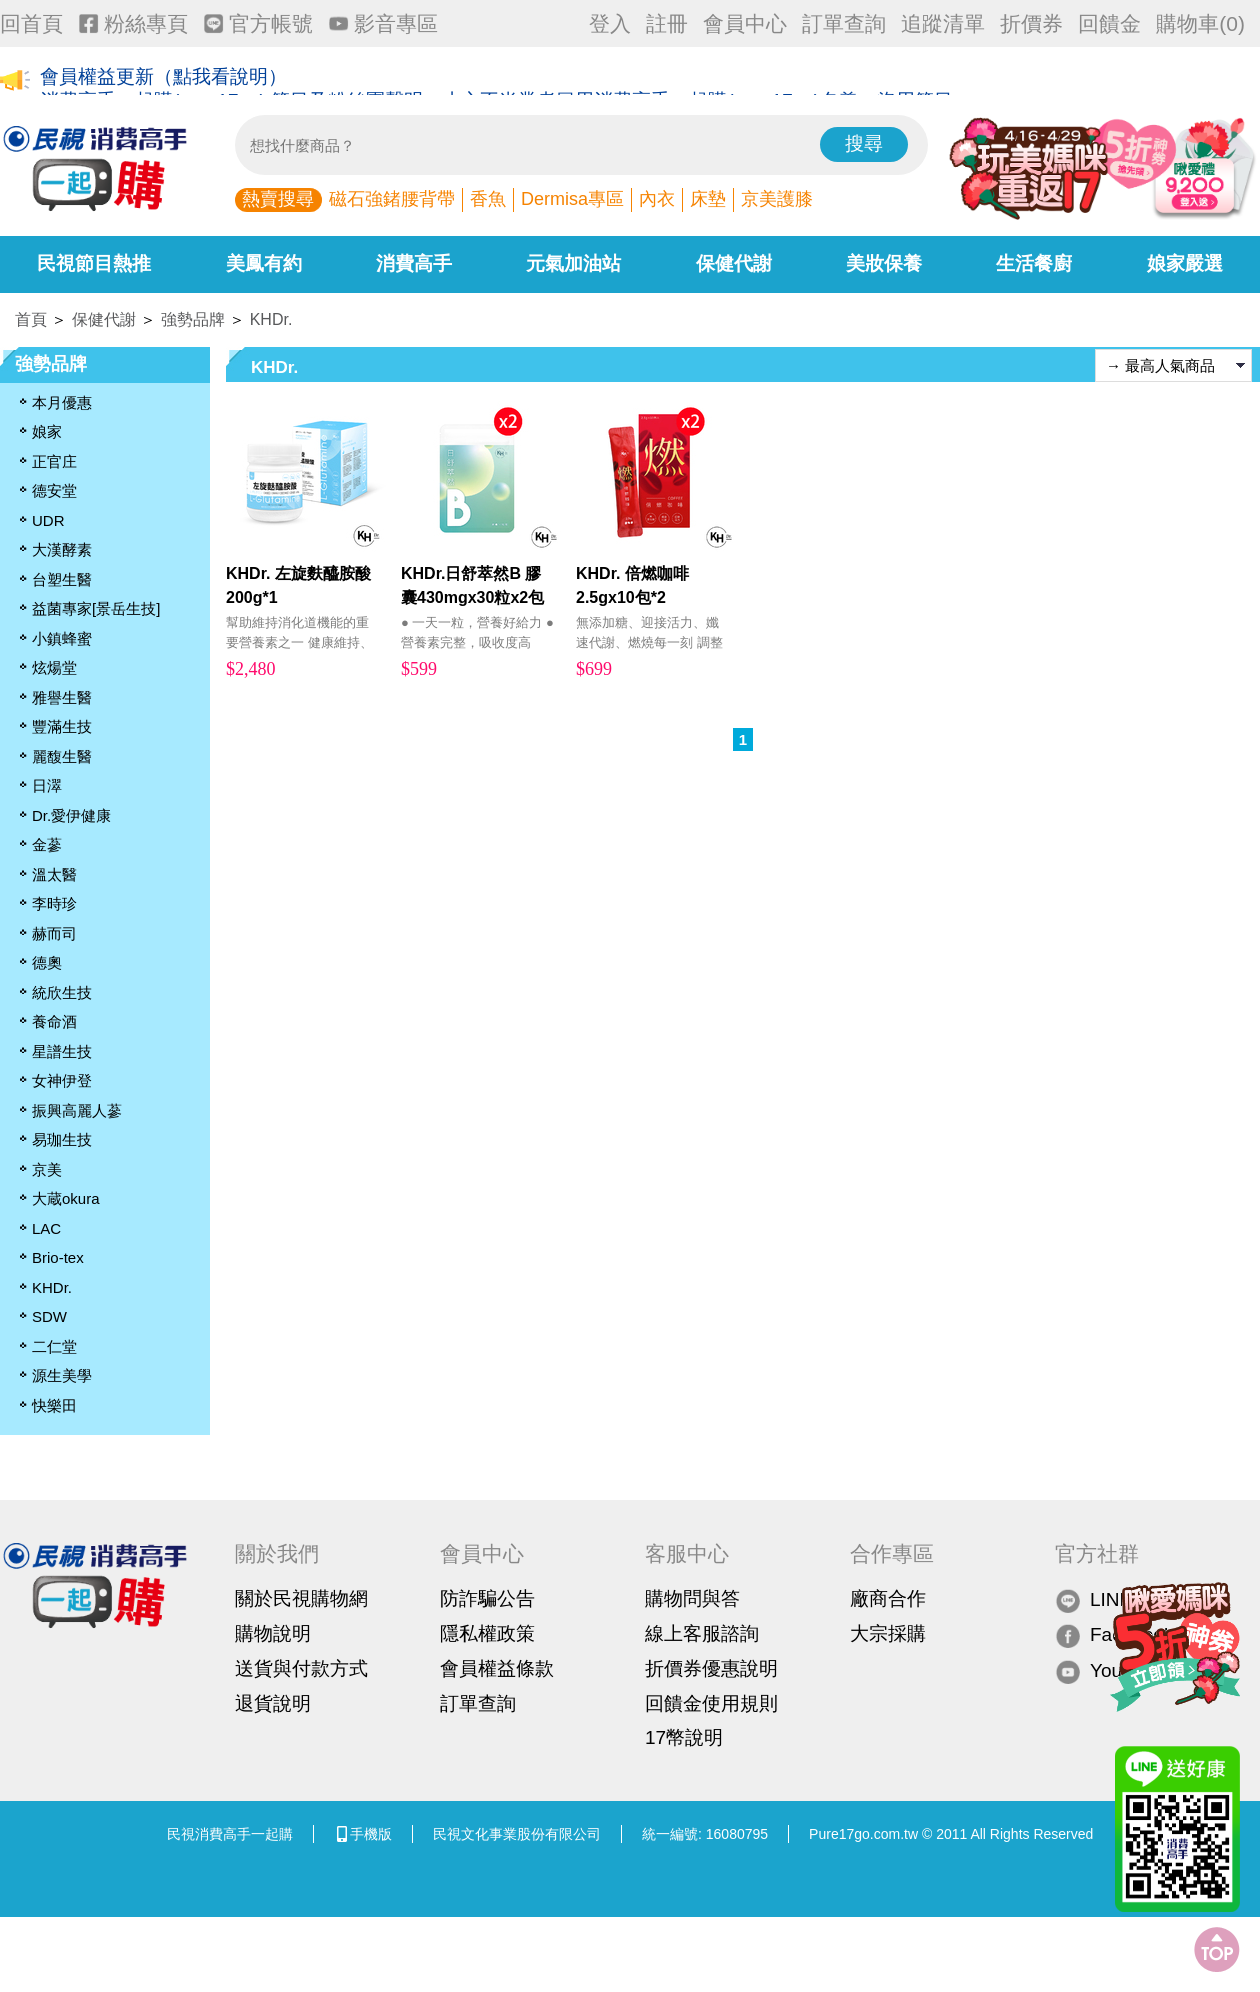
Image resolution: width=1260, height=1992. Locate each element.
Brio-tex (58, 1257)
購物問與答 (692, 1598)
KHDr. (271, 319)
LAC (46, 1228)
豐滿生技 (62, 726)
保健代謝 (734, 263)
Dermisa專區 (572, 199)
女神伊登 (62, 1080)
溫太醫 (54, 874)
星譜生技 (62, 1051)
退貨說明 (273, 1703)
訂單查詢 (844, 23)
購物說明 (273, 1633)
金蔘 (47, 844)
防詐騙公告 (487, 1598)
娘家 (47, 431)
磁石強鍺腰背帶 (392, 199)
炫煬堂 (54, 667)
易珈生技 (62, 1139)
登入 (610, 23)
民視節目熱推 (94, 263)
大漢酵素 (62, 549)
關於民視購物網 (301, 1598)
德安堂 (54, 490)
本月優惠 (62, 402)
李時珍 (54, 903)
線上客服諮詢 (702, 1633)
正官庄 (54, 461)
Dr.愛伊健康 (71, 815)
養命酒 (54, 1021)
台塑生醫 (62, 579)
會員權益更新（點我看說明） (163, 81)
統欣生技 (62, 992)
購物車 (1200, 23)
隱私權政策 (487, 1633)
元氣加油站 (573, 263)
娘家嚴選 (1185, 263)
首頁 (31, 319)
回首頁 (31, 23)
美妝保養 (884, 263)
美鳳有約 (264, 263)
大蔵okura (66, 1198)
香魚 (488, 199)
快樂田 (54, 1405)
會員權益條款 (497, 1668)
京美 (47, 1169)
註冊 (667, 23)
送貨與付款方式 (301, 1668)
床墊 (708, 199)
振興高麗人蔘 (77, 1110)
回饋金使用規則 (711, 1703)
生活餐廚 (1034, 263)
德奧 (47, 962)
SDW (49, 1316)
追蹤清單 (943, 23)
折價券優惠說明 (711, 1668)
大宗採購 (888, 1633)
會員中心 (745, 23)
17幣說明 (684, 1737)
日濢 (47, 785)
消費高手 (414, 263)
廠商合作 (888, 1598)
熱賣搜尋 (278, 199)
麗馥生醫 (62, 756)
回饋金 (1109, 23)
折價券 (1031, 23)
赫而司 (54, 933)
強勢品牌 (193, 319)
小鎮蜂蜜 (62, 638)
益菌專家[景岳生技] (96, 608)
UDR (48, 520)
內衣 (657, 199)
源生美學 (62, 1375)
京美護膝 (777, 199)
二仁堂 (54, 1346)
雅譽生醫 (62, 697)
